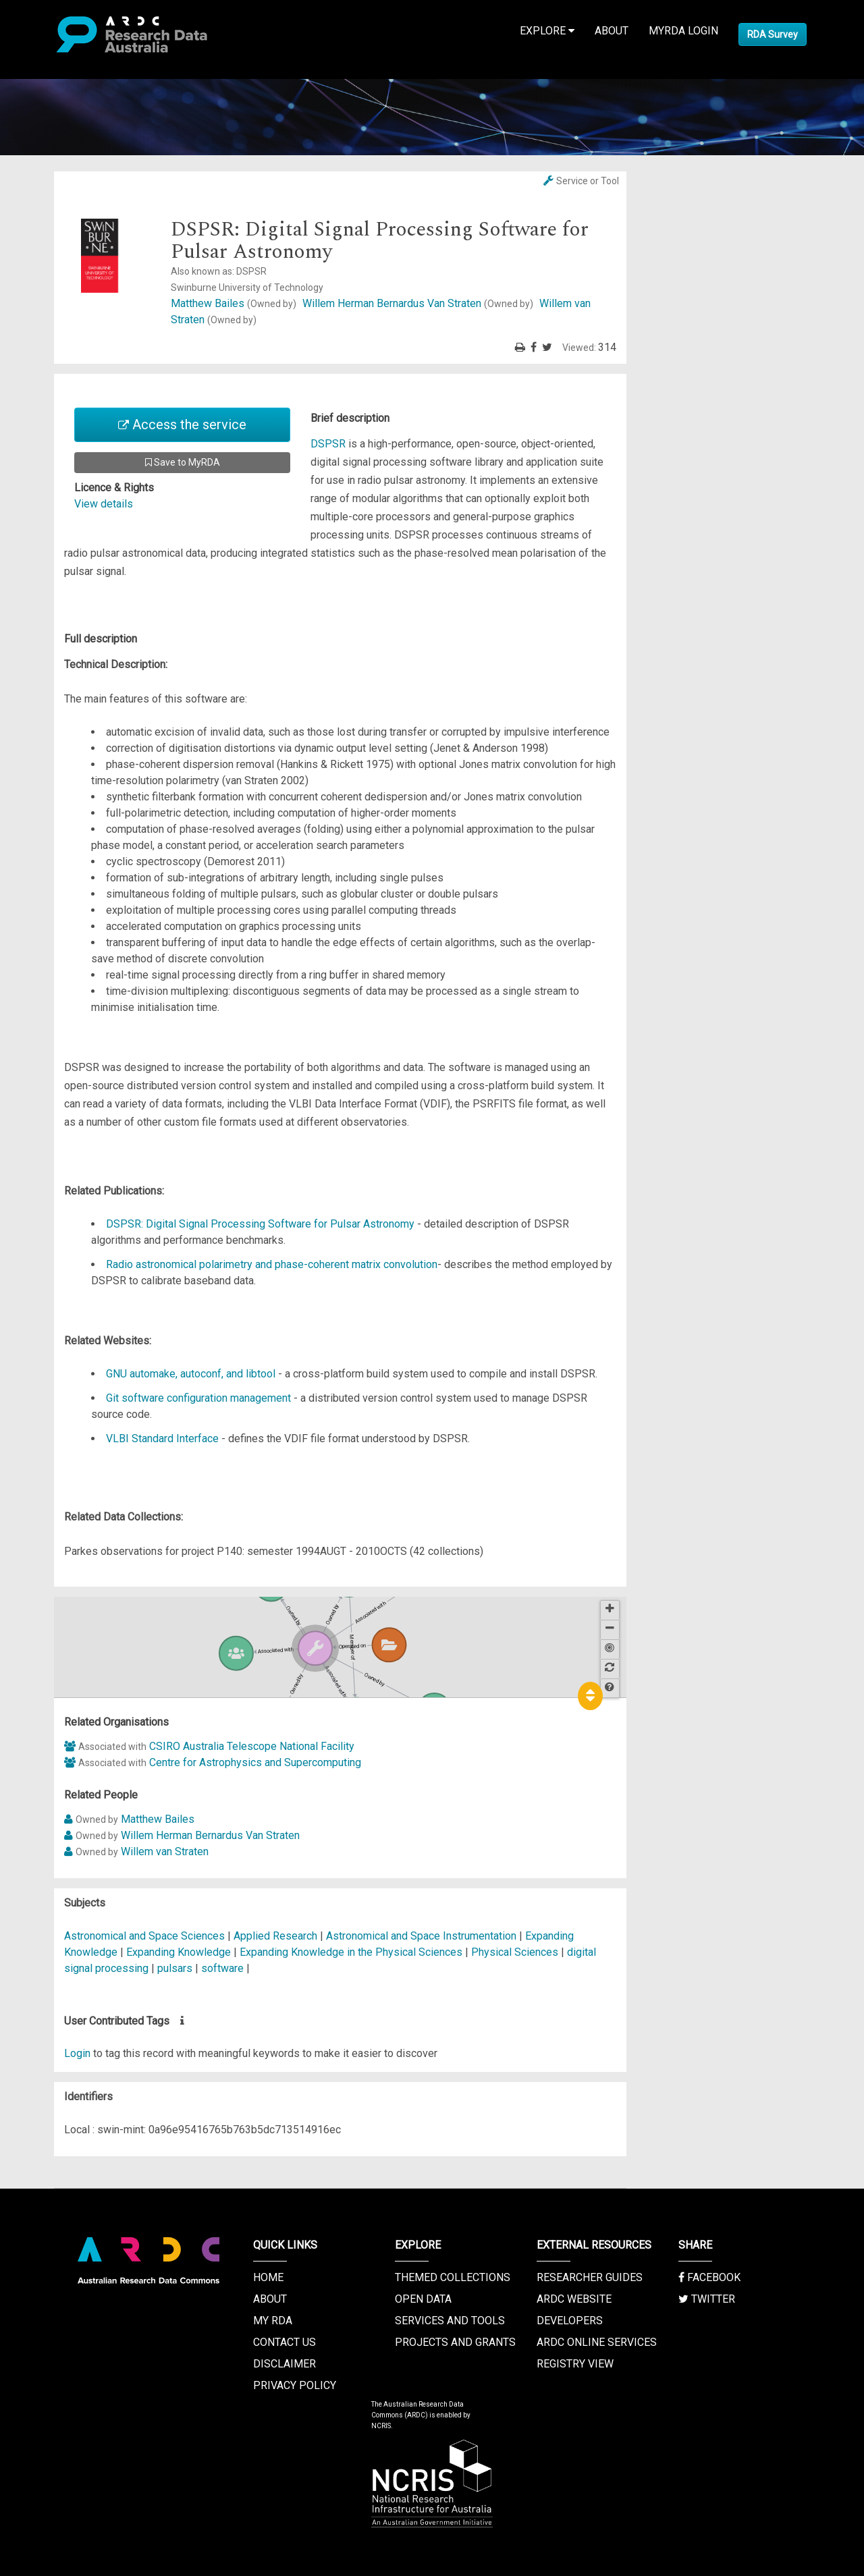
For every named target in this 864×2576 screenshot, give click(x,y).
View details (103, 503)
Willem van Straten (165, 1851)
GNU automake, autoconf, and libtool (190, 1373)
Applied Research (275, 1935)
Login (77, 2053)
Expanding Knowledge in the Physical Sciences (352, 1952)
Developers (570, 2320)
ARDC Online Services (597, 2342)
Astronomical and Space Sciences (145, 1935)
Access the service (182, 424)
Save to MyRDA (182, 462)
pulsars (174, 1968)
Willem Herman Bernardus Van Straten (419, 303)
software (222, 1968)
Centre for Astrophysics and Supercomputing (255, 1762)
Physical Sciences (516, 1952)
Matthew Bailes (235, 303)
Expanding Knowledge (180, 1952)
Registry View (575, 2363)
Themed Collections (452, 2277)
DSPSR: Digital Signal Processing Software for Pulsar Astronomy (260, 1223)
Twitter (706, 2299)
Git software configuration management (198, 1398)
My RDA (272, 2320)
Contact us (284, 2342)
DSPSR (328, 443)
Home (268, 2277)
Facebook (709, 2277)
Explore (547, 30)
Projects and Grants (455, 2342)
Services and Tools (450, 2320)
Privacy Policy (294, 2385)
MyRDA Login (683, 30)
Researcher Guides (590, 2277)
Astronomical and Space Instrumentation (422, 1935)
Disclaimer (284, 2363)
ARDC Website (574, 2299)
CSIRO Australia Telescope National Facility (251, 1746)
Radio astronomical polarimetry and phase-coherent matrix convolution (271, 1264)
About (611, 30)
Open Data (423, 2299)
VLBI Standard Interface (162, 1438)
